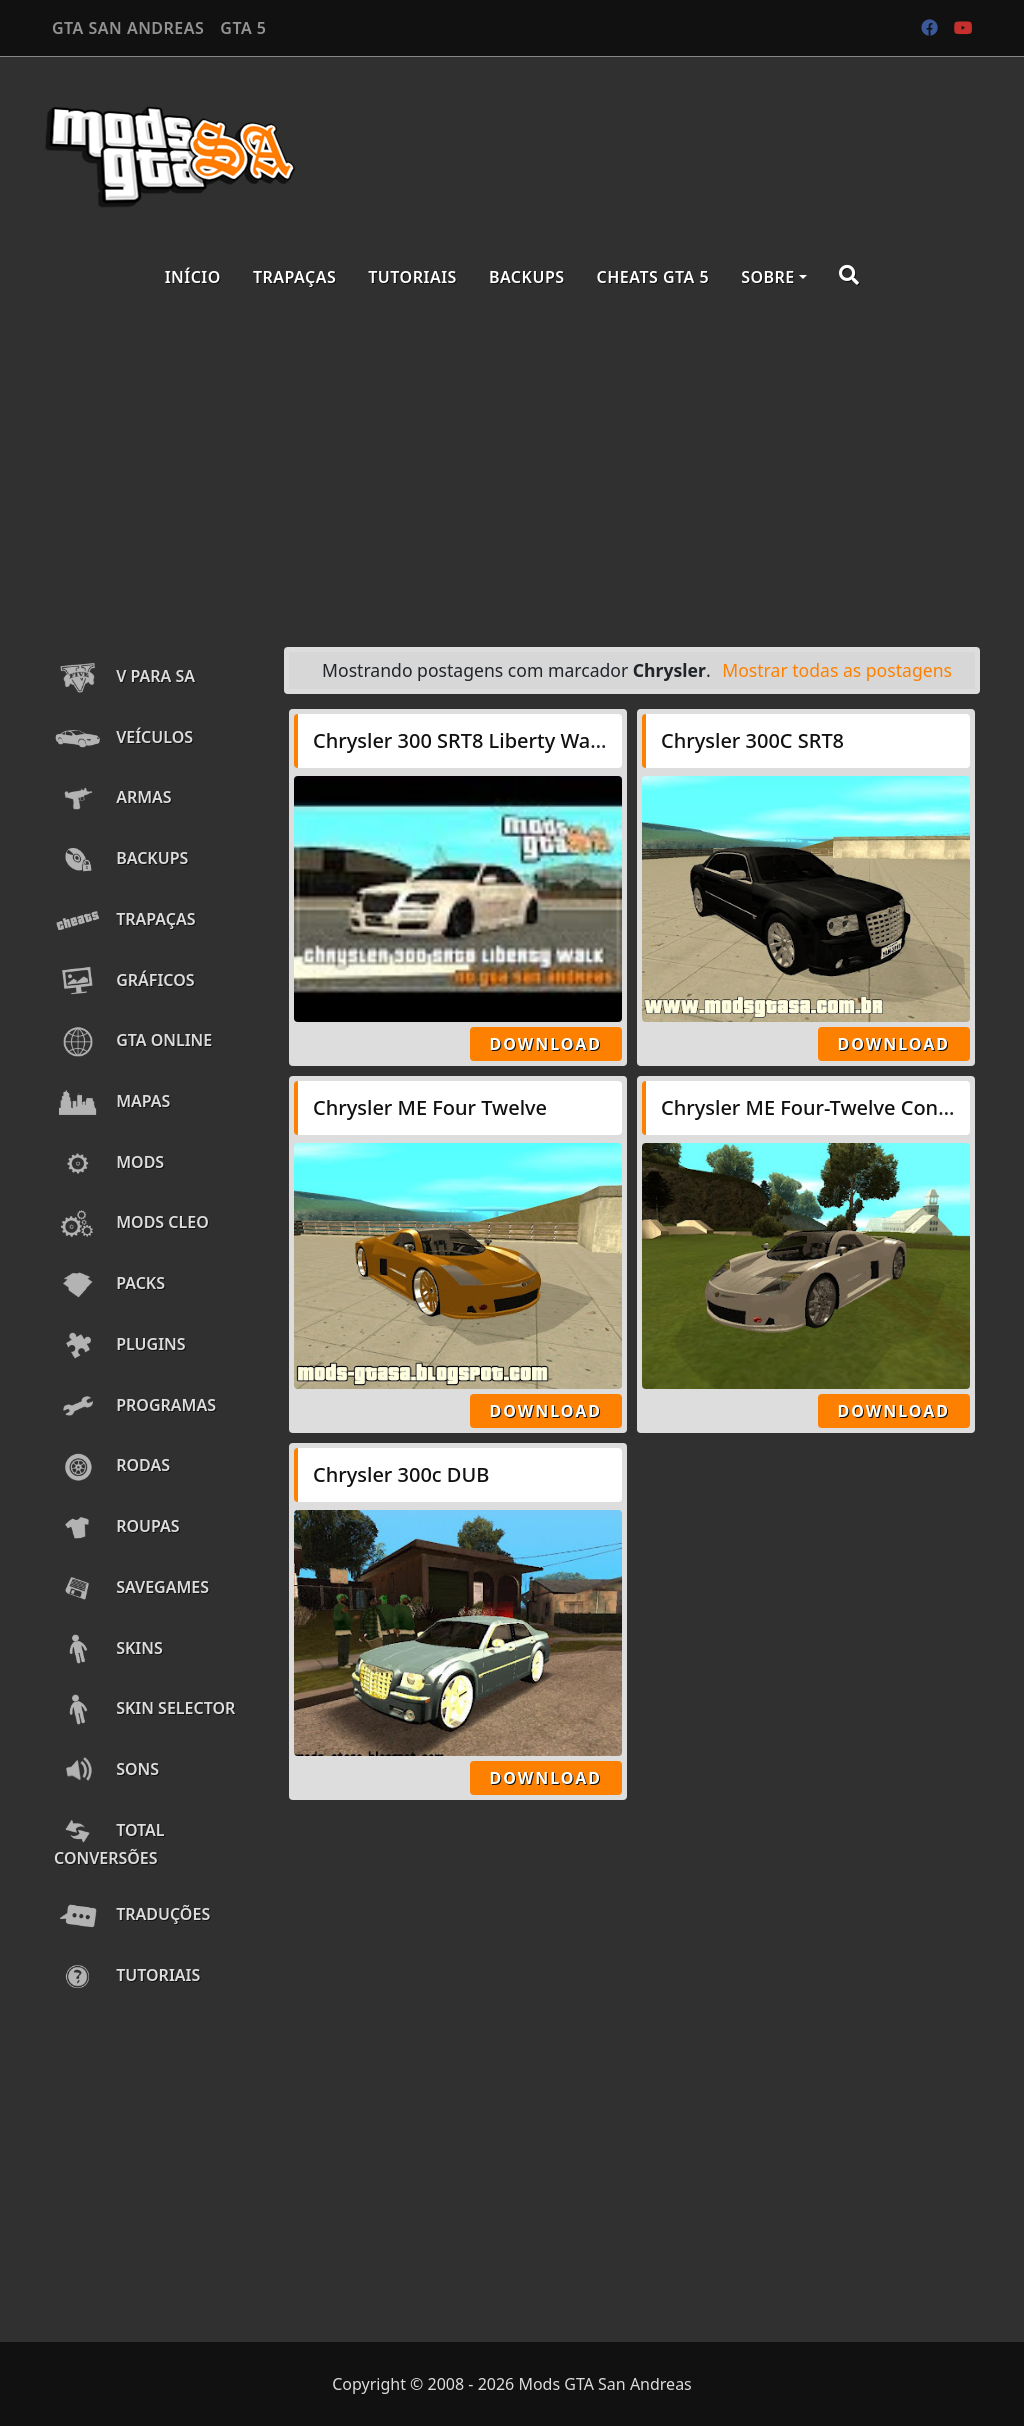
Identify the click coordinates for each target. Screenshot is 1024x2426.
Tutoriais (412, 277)
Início (193, 277)
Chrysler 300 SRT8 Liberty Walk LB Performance (539, 740)
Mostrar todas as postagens (837, 670)
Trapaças (294, 277)
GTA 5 (243, 28)
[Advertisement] (512, 472)
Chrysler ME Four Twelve (430, 1107)
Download (546, 1044)
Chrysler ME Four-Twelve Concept (820, 1107)
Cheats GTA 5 (653, 277)
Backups (527, 277)
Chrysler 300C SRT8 (752, 740)
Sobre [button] (768, 277)
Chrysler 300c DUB (401, 1474)
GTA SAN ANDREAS (128, 28)
